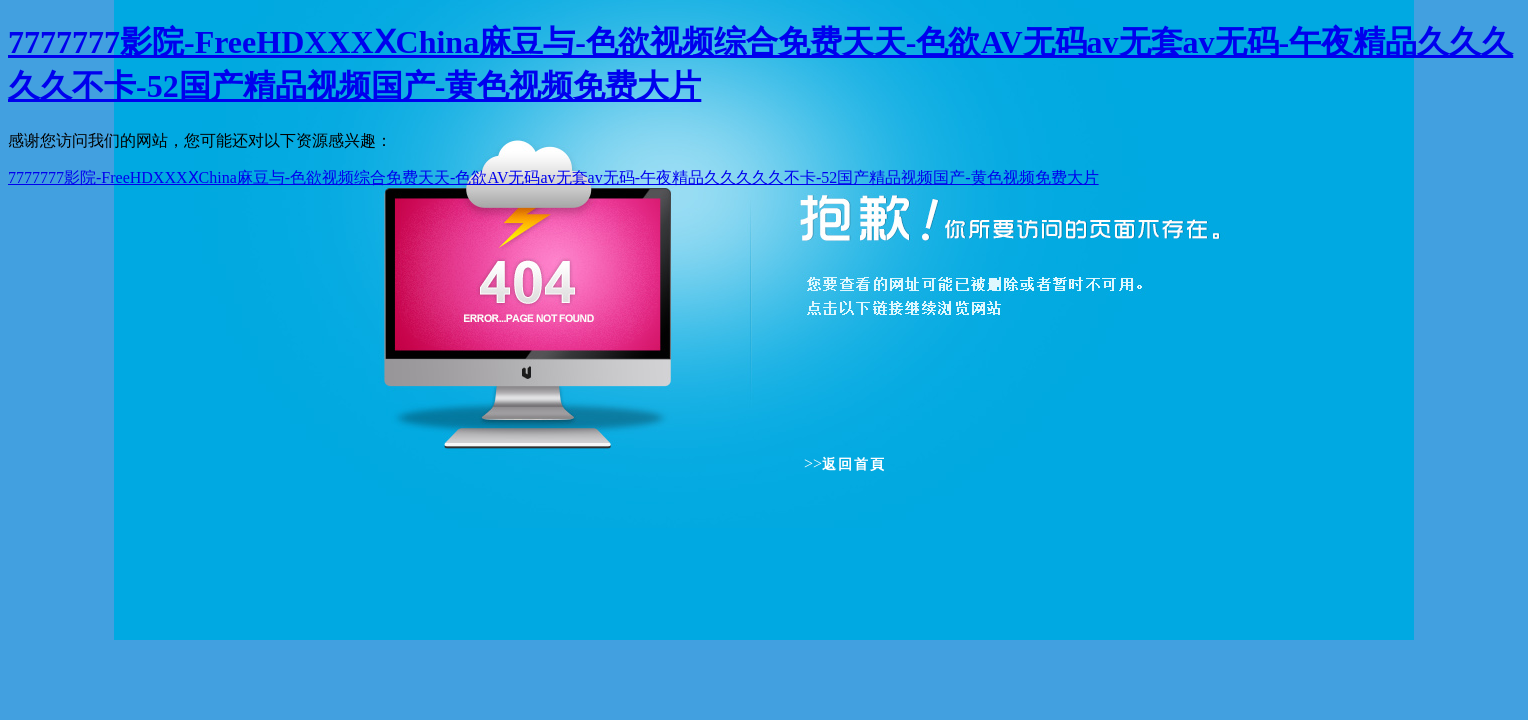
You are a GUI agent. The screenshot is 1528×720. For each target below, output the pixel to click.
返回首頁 (854, 464)
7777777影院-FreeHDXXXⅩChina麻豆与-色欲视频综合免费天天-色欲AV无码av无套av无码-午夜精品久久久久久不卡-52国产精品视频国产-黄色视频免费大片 (553, 177)
